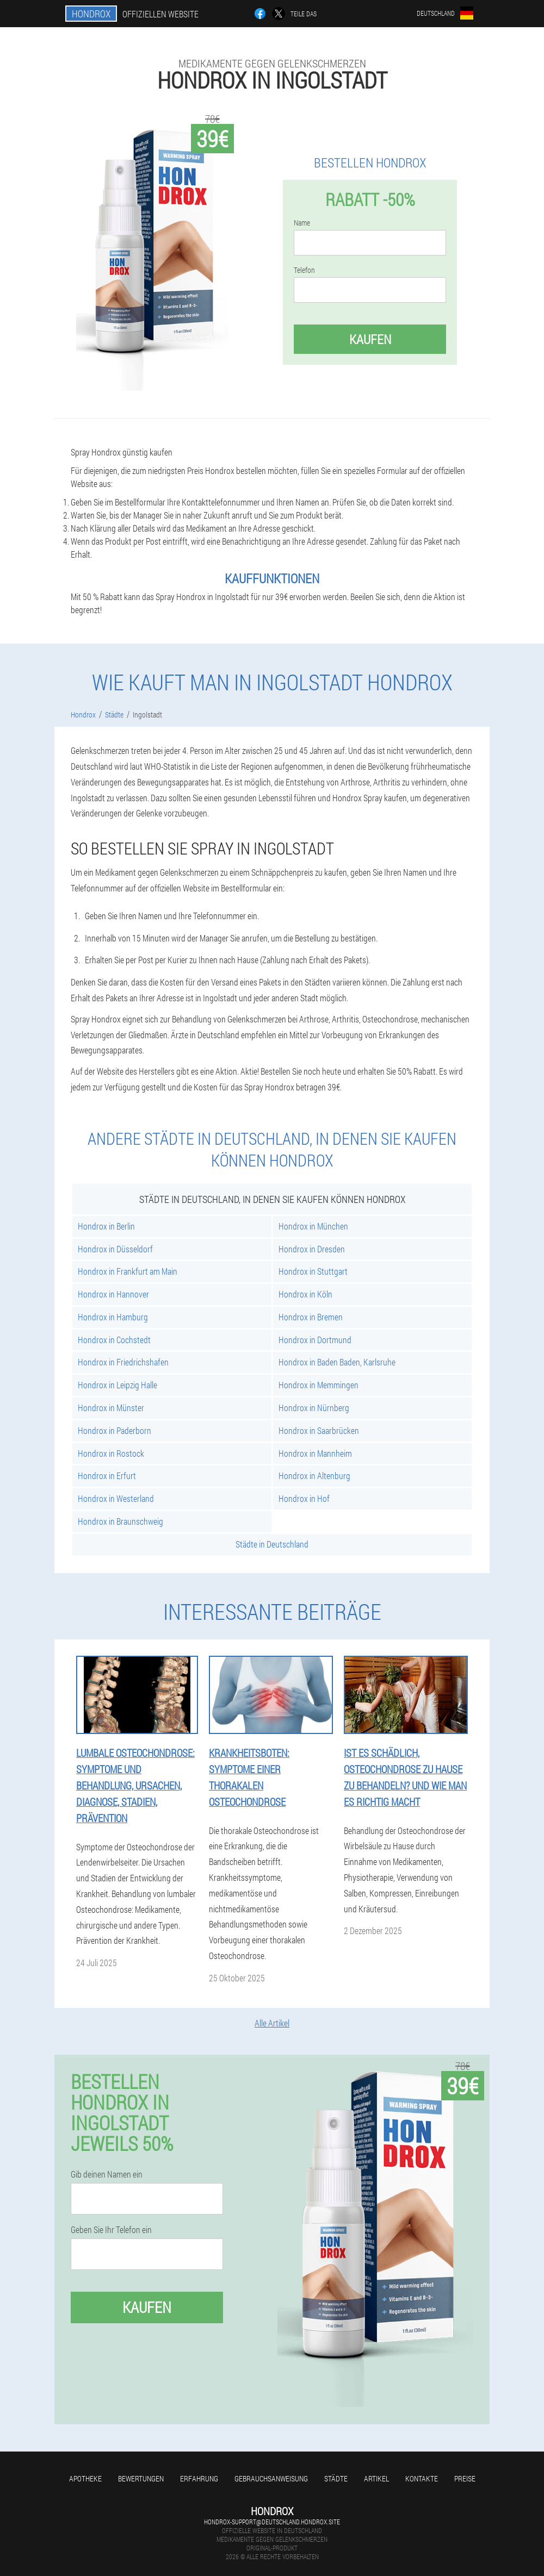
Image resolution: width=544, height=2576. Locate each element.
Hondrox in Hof (304, 1498)
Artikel (376, 2478)
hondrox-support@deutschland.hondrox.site (272, 2521)
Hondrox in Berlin (106, 1226)
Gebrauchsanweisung (271, 2478)
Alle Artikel (272, 2023)
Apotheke (85, 2478)
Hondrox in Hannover (113, 1294)
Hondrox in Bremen (311, 1317)
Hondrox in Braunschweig (120, 1521)
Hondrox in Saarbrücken (319, 1430)
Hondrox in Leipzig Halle (117, 1384)
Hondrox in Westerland (116, 1498)
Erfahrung (199, 2478)
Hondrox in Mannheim (315, 1453)
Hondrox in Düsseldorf (115, 1249)
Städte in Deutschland (272, 1544)
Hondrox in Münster (111, 1407)
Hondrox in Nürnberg (314, 1407)
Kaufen (370, 339)
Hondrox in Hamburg (113, 1317)
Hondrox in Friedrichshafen (123, 1362)
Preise (464, 2478)
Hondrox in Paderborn (114, 1430)
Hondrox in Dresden (312, 1249)
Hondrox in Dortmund (315, 1339)
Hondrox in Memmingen (318, 1384)
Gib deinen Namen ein (107, 2174)
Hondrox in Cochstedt (114, 1339)
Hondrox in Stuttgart (313, 1271)
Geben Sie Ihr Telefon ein (111, 2229)
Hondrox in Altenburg (314, 1475)
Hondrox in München (313, 1226)
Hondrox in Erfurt (107, 1475)
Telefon (304, 270)
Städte (336, 2478)
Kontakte (421, 2478)
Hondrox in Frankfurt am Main (127, 1271)
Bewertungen (141, 2478)
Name (302, 223)
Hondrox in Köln (305, 1294)
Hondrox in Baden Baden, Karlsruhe (337, 1362)
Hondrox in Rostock (111, 1453)
